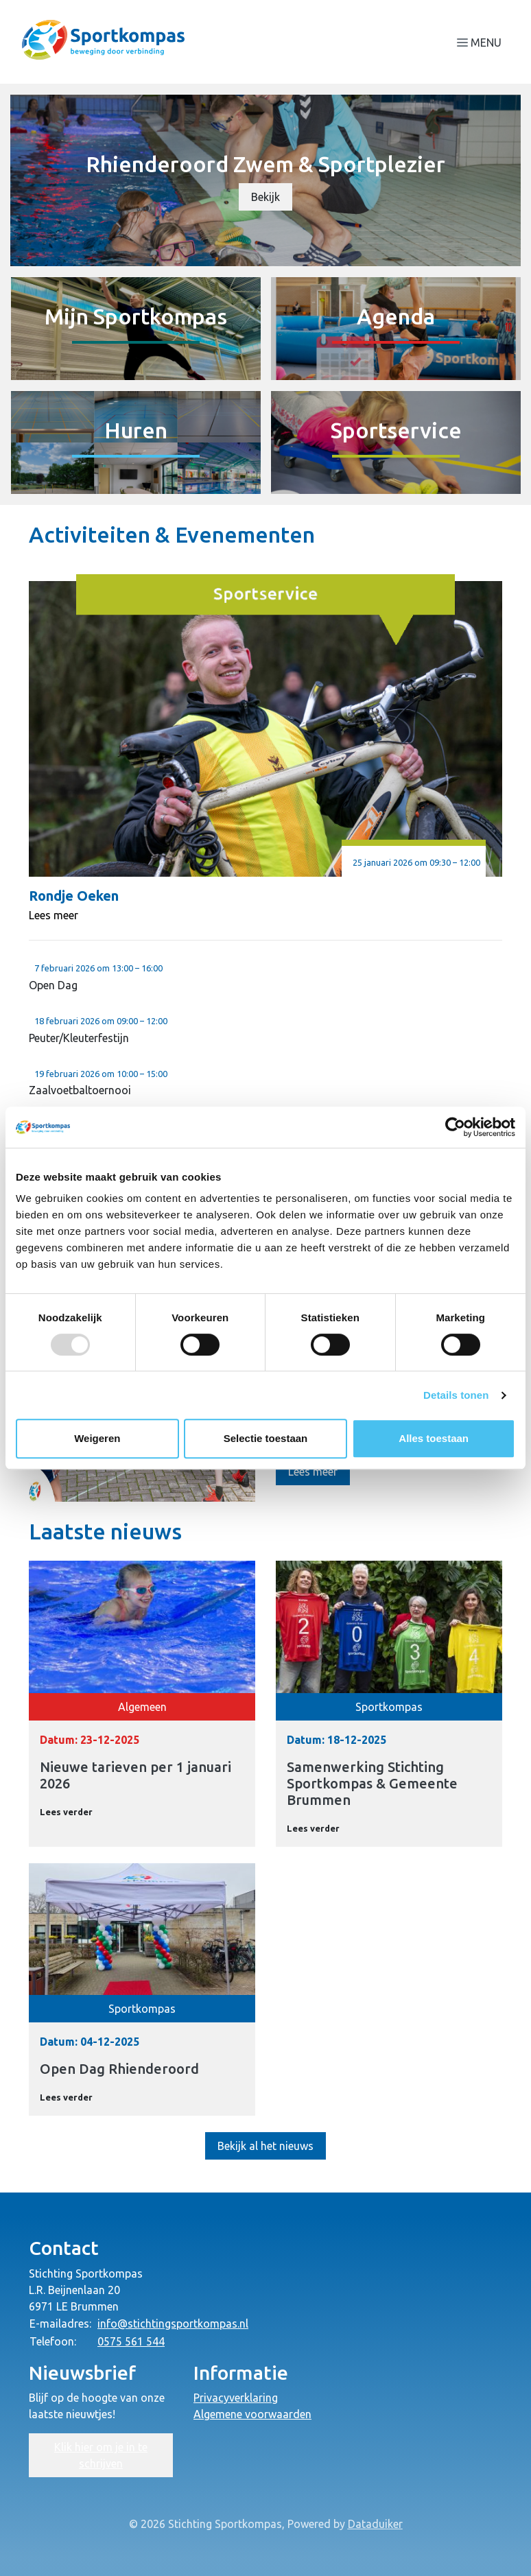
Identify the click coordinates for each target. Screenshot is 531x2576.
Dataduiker (375, 2524)
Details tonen (455, 1395)
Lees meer (53, 915)
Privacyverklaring (235, 2397)
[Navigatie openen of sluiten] (481, 41)
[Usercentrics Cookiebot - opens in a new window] (455, 1127)
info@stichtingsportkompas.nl (172, 2323)
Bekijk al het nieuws (265, 2146)
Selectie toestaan (266, 1438)
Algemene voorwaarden (252, 2414)
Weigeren (97, 1438)
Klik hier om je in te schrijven (101, 2455)
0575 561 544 (131, 2341)
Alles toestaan (434, 1438)
